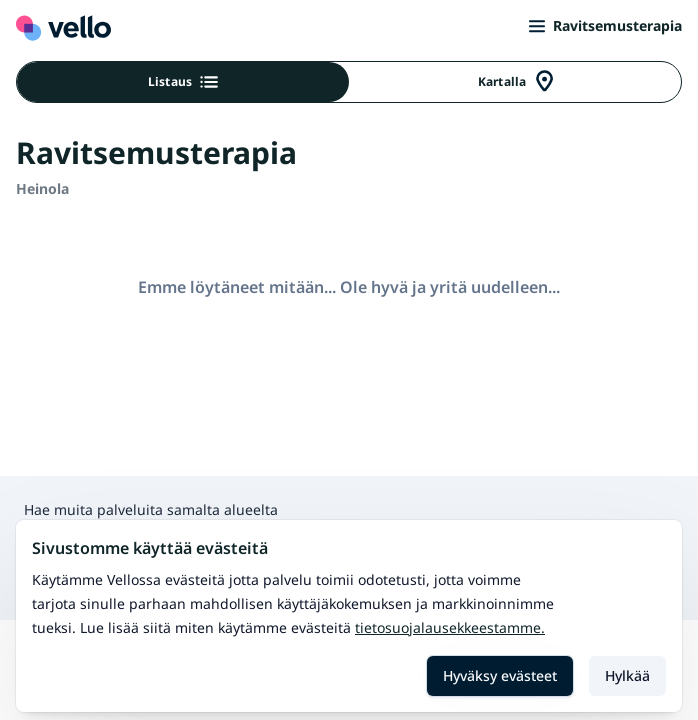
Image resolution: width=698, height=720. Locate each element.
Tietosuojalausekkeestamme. (450, 627)
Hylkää (627, 675)
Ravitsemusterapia (605, 25)
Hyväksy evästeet (500, 675)
